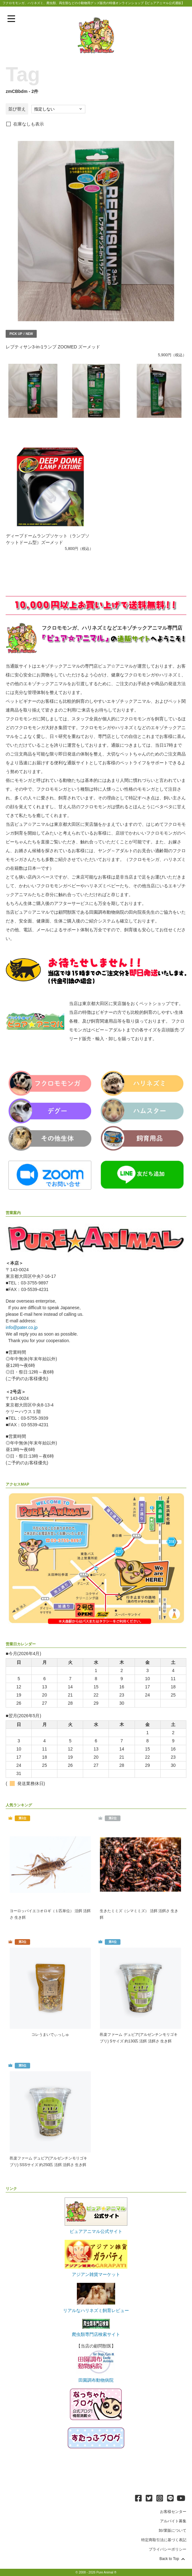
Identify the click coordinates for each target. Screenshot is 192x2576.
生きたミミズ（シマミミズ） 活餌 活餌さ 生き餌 (139, 1914)
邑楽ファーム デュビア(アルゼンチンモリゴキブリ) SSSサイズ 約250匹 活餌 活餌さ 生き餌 (48, 2161)
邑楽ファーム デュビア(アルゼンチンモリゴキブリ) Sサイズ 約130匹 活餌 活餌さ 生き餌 (138, 2037)
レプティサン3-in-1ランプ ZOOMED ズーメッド (53, 346)
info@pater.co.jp (21, 1327)
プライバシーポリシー (167, 2549)
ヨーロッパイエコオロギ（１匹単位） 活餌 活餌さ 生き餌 (50, 1914)
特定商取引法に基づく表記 (163, 2540)
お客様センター (173, 2511)
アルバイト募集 (173, 2521)
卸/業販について (172, 2530)
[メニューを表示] (11, 19)
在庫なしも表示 (28, 123)
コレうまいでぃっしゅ (50, 2034)
